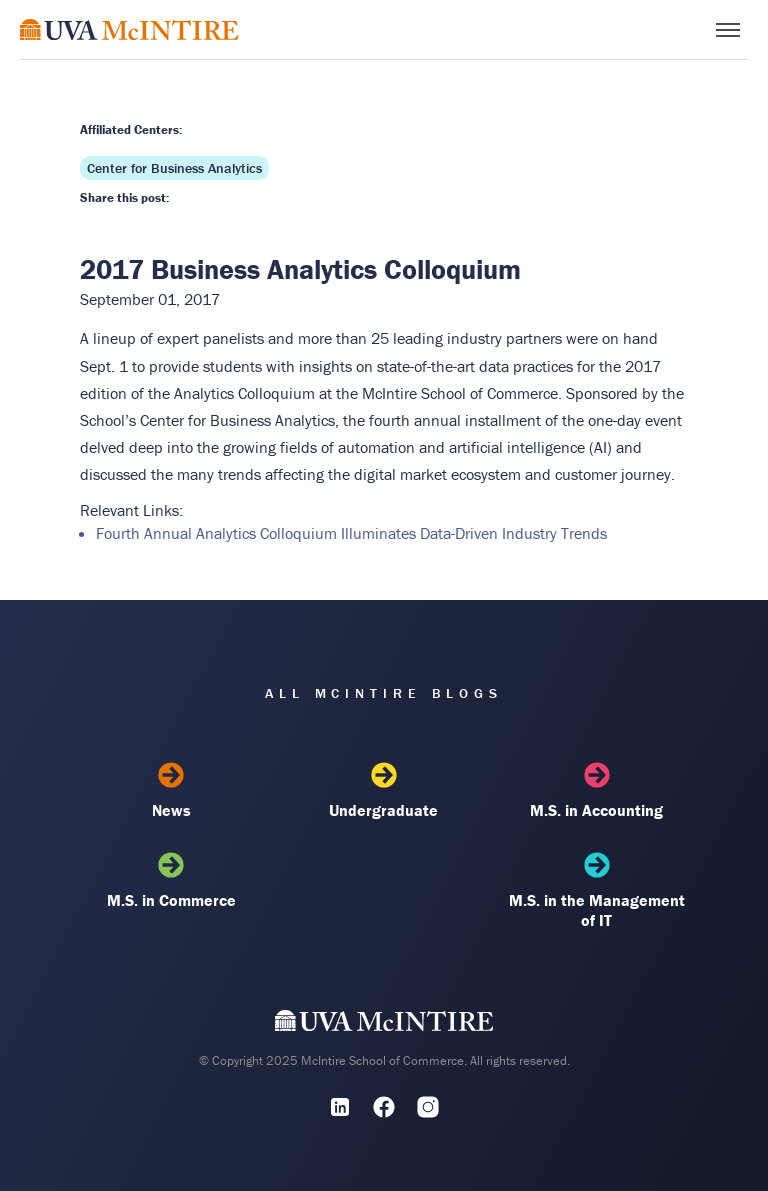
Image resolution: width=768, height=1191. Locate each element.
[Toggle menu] (728, 30)
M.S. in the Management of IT (597, 891)
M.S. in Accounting (597, 791)
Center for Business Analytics (174, 168)
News (171, 791)
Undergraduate (384, 791)
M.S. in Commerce (171, 881)
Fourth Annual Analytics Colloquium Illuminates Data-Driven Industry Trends (351, 533)
